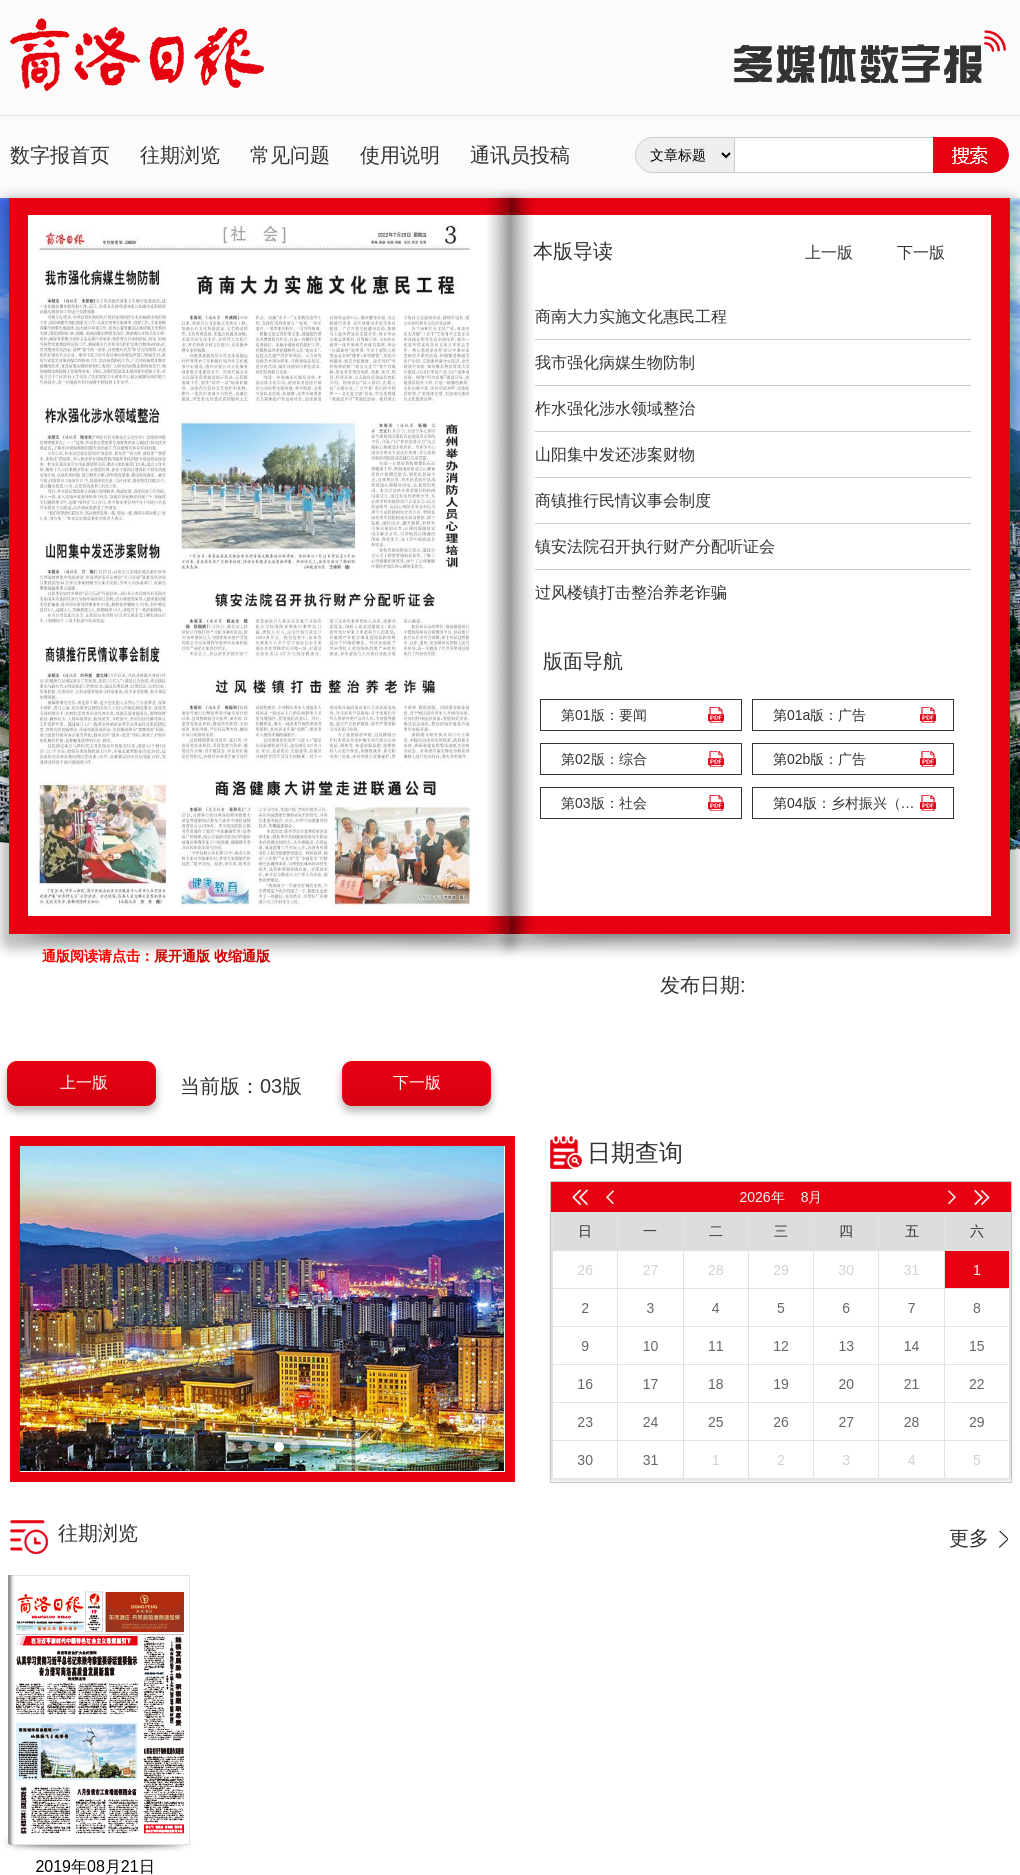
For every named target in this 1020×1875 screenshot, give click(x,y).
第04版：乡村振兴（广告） (848, 803)
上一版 (84, 1082)
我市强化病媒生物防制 (615, 362)
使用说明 (400, 155)
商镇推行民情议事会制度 (623, 500)
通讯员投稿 (520, 155)
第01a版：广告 (819, 715)
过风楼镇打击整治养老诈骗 (631, 592)
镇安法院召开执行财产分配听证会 (655, 546)
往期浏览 (180, 155)
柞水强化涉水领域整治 (615, 408)
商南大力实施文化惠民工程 (631, 316)
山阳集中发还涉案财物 (615, 454)
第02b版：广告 (819, 759)
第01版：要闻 (604, 715)
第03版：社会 (604, 803)
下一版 (417, 1082)
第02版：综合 (604, 759)
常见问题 (290, 155)
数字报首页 (60, 155)
